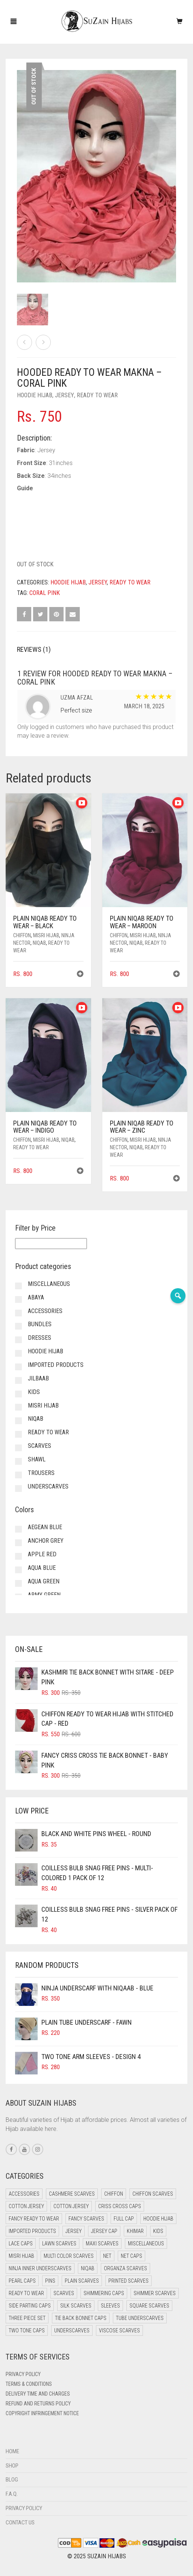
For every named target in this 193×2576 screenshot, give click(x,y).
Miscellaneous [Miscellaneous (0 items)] (146, 2243)
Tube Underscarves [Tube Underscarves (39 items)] (140, 2318)
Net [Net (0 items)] (107, 2256)
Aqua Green (43, 1581)
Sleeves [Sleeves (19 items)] (110, 2306)
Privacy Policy (23, 2374)
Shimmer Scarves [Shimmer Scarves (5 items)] (155, 2293)
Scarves (39, 1445)
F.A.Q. (12, 2494)
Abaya (36, 1297)
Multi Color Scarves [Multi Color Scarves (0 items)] (69, 2256)
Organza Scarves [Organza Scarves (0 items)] (125, 2268)
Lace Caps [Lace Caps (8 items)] (21, 2243)
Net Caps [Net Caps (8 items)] (131, 2256)
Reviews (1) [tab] (34, 649)
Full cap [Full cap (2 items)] (124, 2219)
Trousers (41, 1472)
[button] (80, 974)
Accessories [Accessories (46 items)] (24, 2194)
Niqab (39, 943)
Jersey (64, 395)
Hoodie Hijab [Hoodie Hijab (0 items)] (158, 2219)
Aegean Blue (45, 1527)
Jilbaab (38, 1378)
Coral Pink (44, 592)
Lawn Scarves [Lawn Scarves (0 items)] (59, 2243)
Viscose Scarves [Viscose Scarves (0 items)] (119, 2330)
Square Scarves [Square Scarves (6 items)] (149, 2306)
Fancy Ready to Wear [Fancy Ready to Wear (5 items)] (34, 2219)
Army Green (44, 1594)
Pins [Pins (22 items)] (50, 2281)
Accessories (45, 1311)
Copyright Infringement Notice (42, 2413)
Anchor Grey (46, 1540)
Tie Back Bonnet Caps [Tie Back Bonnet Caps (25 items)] (80, 2318)
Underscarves (48, 1486)
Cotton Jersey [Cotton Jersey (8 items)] (71, 2206)
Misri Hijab (46, 935)
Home (12, 2451)
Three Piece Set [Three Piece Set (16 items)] (27, 2318)
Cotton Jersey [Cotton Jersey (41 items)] (26, 2206)
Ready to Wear (97, 395)
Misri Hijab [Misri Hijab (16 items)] (21, 2256)
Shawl (37, 1459)
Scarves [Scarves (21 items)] (63, 2293)
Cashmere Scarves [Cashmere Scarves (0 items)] (72, 2194)
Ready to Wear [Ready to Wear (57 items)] (26, 2293)
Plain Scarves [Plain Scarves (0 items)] (82, 2281)
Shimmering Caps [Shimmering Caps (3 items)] (104, 2293)
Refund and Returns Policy (38, 2404)
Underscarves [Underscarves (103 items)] (72, 2330)
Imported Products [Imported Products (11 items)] (32, 2231)
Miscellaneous (49, 1283)
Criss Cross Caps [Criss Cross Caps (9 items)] (119, 2206)
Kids (34, 1392)
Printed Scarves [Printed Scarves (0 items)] (128, 2281)
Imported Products (56, 1364)
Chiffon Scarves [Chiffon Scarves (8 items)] (152, 2194)
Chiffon (22, 935)
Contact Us (20, 2522)
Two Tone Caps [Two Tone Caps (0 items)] (27, 2330)
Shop (12, 2465)
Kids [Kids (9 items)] (158, 2231)
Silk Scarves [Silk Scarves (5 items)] (75, 2306)
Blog (12, 2479)
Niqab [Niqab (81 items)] (87, 2268)
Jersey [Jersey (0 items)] (73, 2231)
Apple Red (42, 1554)
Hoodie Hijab (34, 395)
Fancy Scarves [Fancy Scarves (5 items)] (86, 2219)
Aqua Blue (42, 1567)
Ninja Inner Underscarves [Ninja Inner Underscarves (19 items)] (40, 2268)
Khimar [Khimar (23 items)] (135, 2231)
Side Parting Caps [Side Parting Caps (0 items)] (30, 2306)
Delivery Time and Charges (38, 2394)
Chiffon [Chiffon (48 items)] (113, 2194)
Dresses (39, 1337)
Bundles (40, 1324)
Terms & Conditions (29, 2384)
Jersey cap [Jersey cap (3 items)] (104, 2231)
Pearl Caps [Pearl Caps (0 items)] (22, 2281)
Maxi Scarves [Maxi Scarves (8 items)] (102, 2243)
